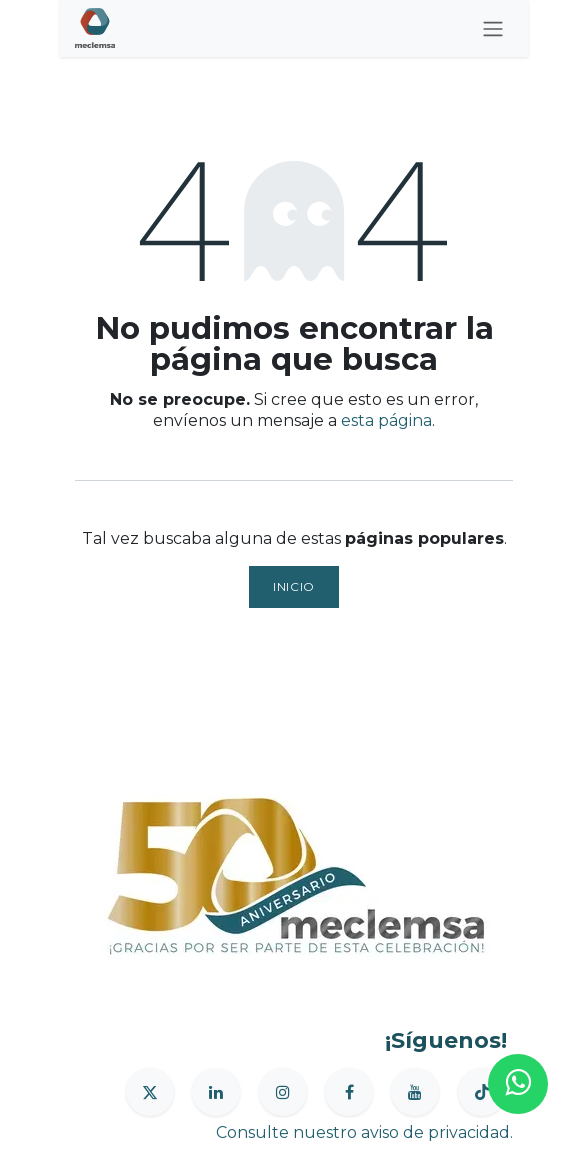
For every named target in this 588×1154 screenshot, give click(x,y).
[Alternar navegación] (493, 28)
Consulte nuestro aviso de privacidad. (364, 1132)
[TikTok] (482, 1092)
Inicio (294, 586)
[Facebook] (349, 1092)
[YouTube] (415, 1092)
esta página (386, 420)
